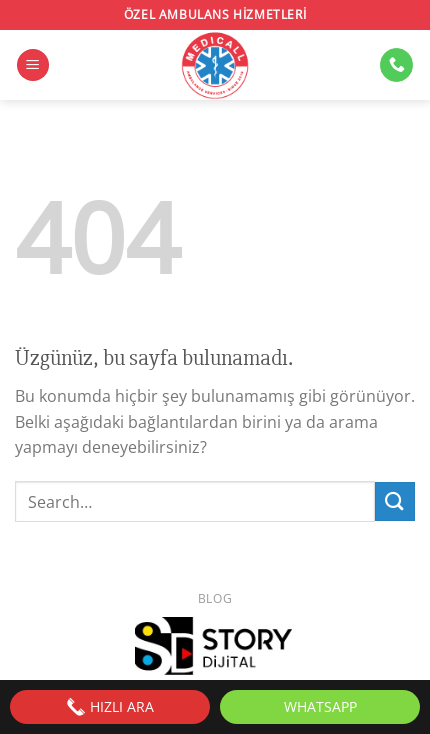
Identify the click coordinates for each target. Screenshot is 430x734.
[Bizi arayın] (396, 65)
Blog (215, 598)
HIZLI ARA (110, 707)
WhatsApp (320, 706)
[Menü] (33, 65)
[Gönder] (395, 501)
